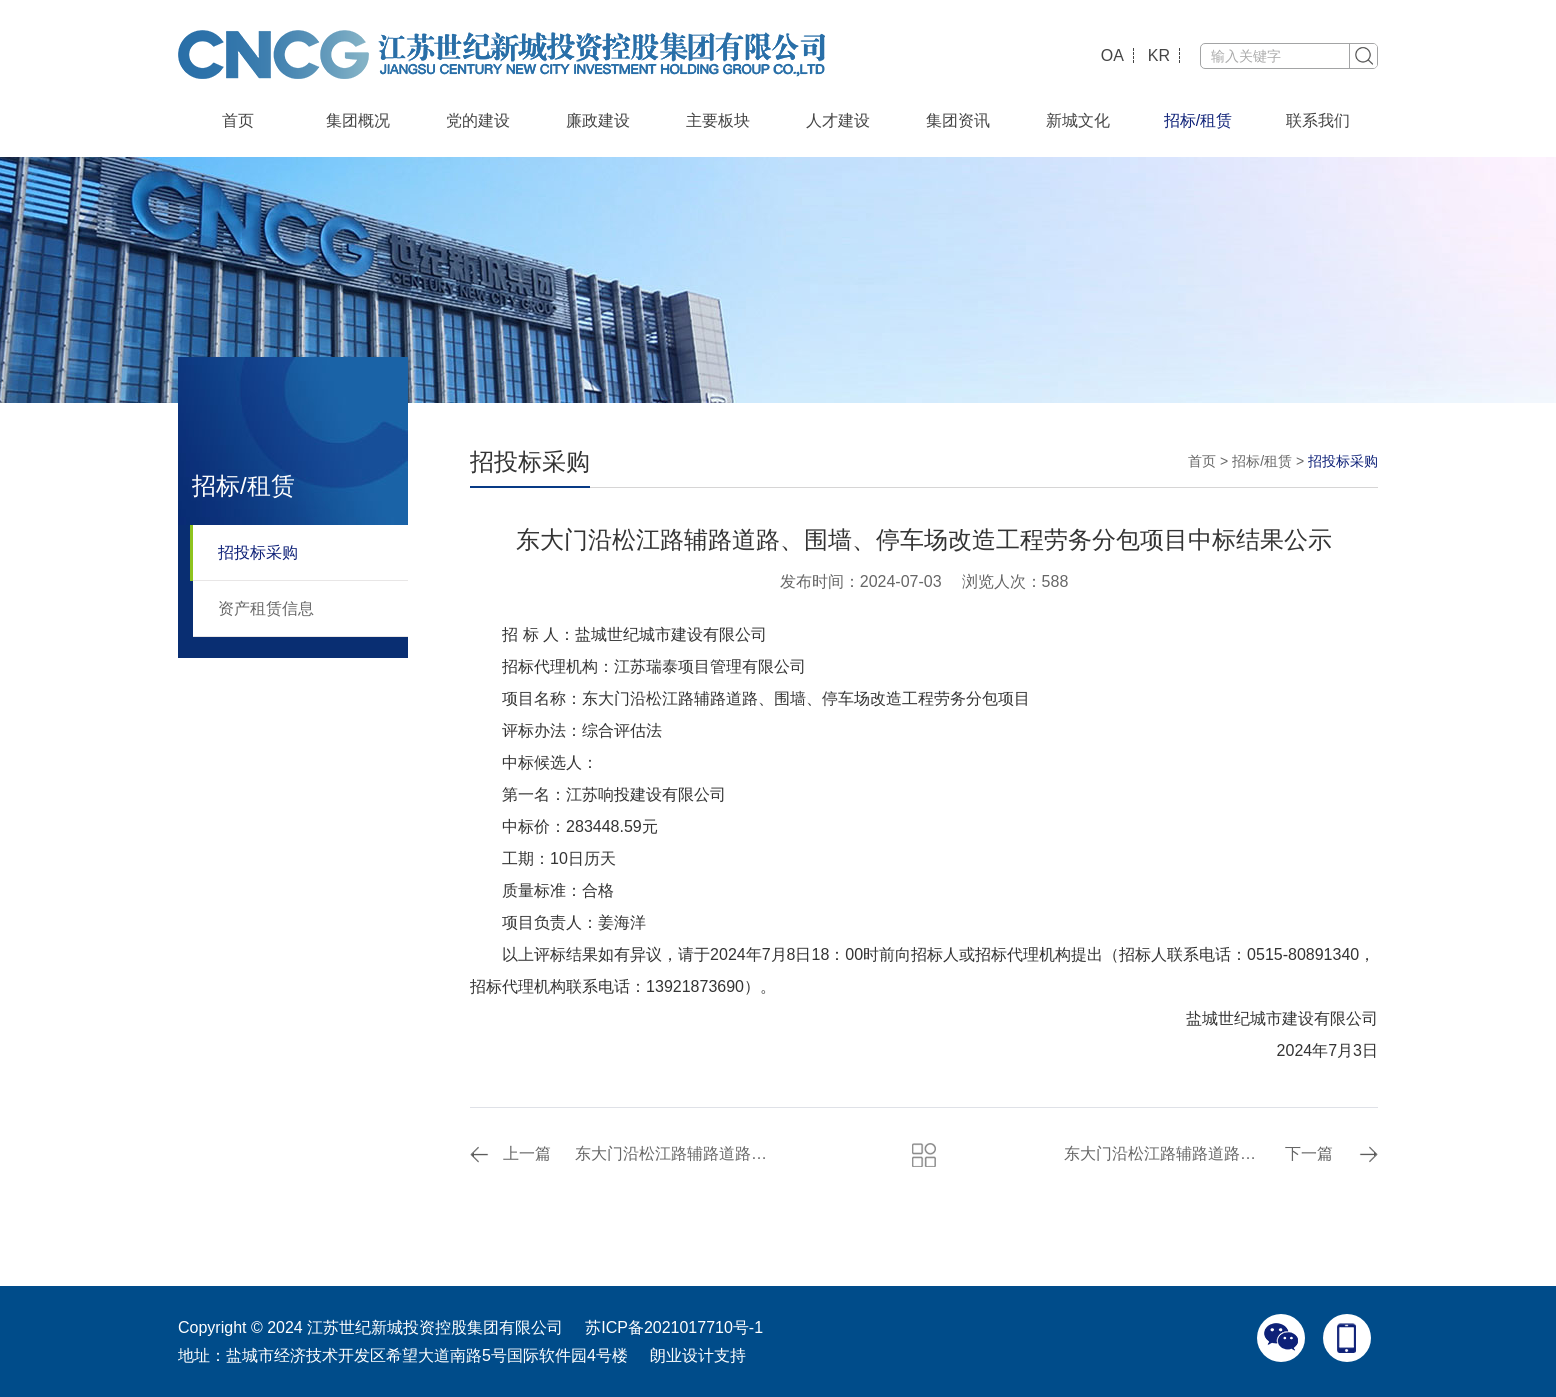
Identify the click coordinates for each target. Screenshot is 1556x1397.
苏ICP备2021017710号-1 (674, 1327)
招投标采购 (258, 552)
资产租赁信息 (266, 608)
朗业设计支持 (698, 1355)
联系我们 (1318, 120)
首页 (238, 120)
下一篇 (1309, 1153)
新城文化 (1078, 120)
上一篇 (527, 1153)
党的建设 (478, 120)
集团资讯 (958, 120)
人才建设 (838, 120)
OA (1112, 55)
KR (1159, 55)
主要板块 (718, 120)
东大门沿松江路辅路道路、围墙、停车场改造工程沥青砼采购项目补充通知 (676, 1153)
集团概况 (358, 120)
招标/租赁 (1198, 120)
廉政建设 (598, 120)
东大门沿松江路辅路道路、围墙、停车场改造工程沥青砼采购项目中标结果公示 (1165, 1153)
